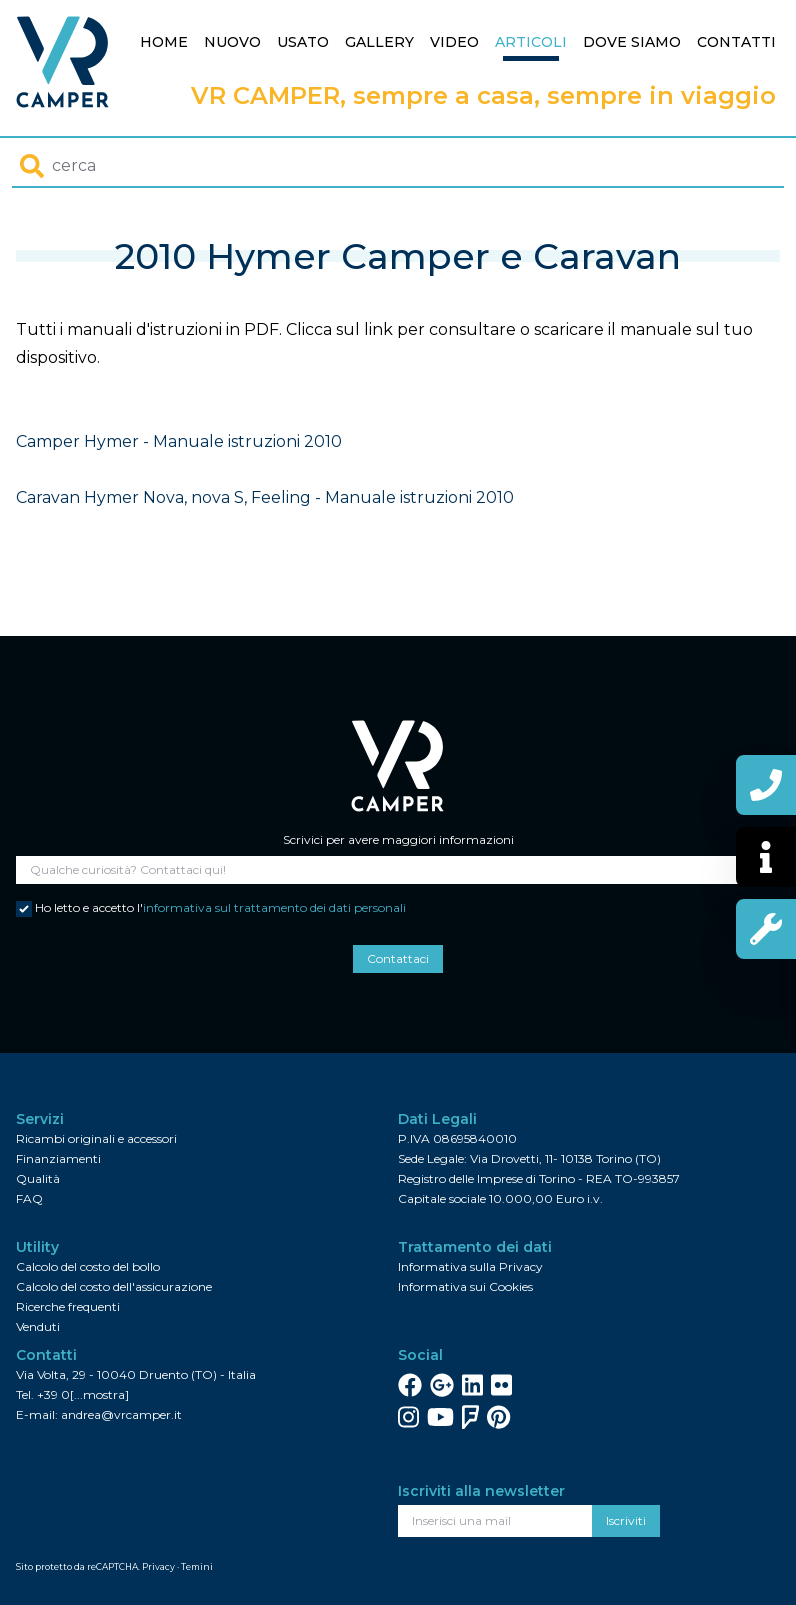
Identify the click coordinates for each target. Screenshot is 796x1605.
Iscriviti (626, 1520)
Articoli (531, 42)
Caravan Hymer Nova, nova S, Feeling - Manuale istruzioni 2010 (265, 497)
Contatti (736, 42)
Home (164, 42)
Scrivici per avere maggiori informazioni (398, 839)
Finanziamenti (58, 1158)
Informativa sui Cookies (465, 1286)
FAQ (29, 1198)
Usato (303, 42)
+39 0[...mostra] (83, 1394)
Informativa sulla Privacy (470, 1266)
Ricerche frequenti (68, 1306)
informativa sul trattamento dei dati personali (274, 907)
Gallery (379, 42)
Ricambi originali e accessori (96, 1138)
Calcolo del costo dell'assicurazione (114, 1286)
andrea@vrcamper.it (121, 1414)
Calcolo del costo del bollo (88, 1266)
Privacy (158, 1566)
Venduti (38, 1326)
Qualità (38, 1178)
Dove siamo (632, 42)
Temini (197, 1566)
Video (454, 42)
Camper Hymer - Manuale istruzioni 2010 (179, 441)
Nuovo (232, 42)
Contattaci (398, 958)
